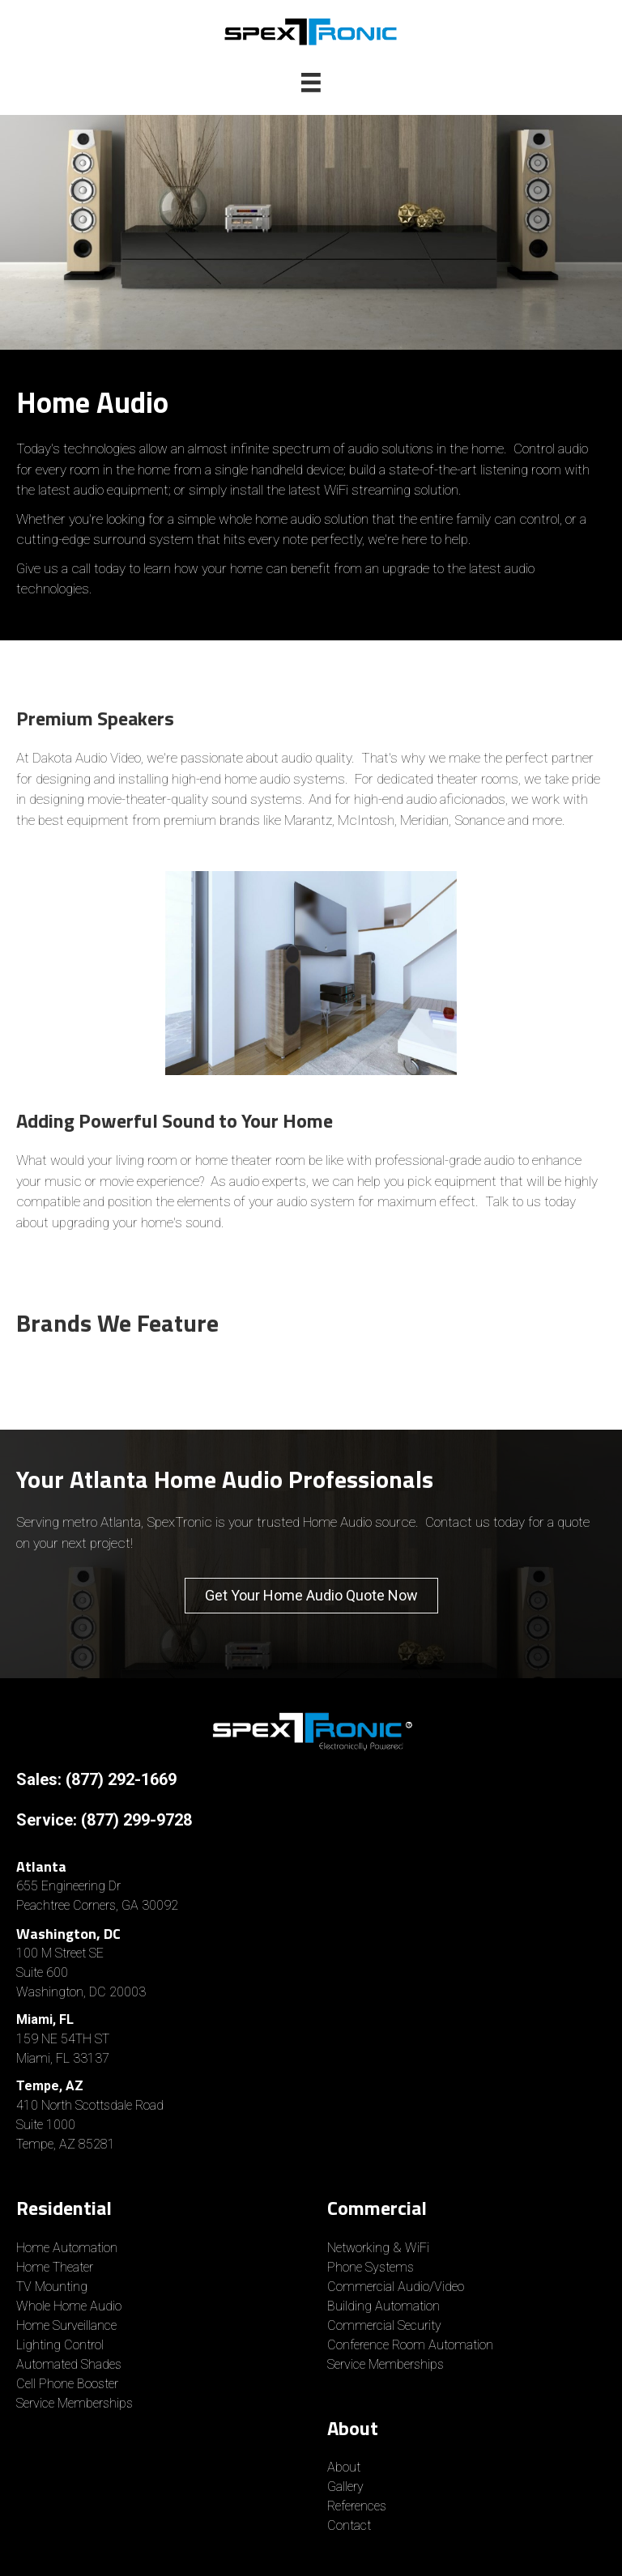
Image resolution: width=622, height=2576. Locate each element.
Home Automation (66, 2247)
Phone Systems (370, 2267)
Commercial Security (384, 2325)
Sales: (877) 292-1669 (96, 1779)
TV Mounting (51, 2286)
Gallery (345, 2486)
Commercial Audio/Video (395, 2286)
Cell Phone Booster (68, 2383)
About (343, 2467)
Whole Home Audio (68, 2306)
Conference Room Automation (410, 2345)
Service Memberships (74, 2403)
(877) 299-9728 (136, 1820)
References (356, 2506)
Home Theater (54, 2267)
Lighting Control (60, 2345)
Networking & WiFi (378, 2247)
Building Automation (383, 2306)
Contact (349, 2525)
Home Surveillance (66, 2325)
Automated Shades (68, 2364)
